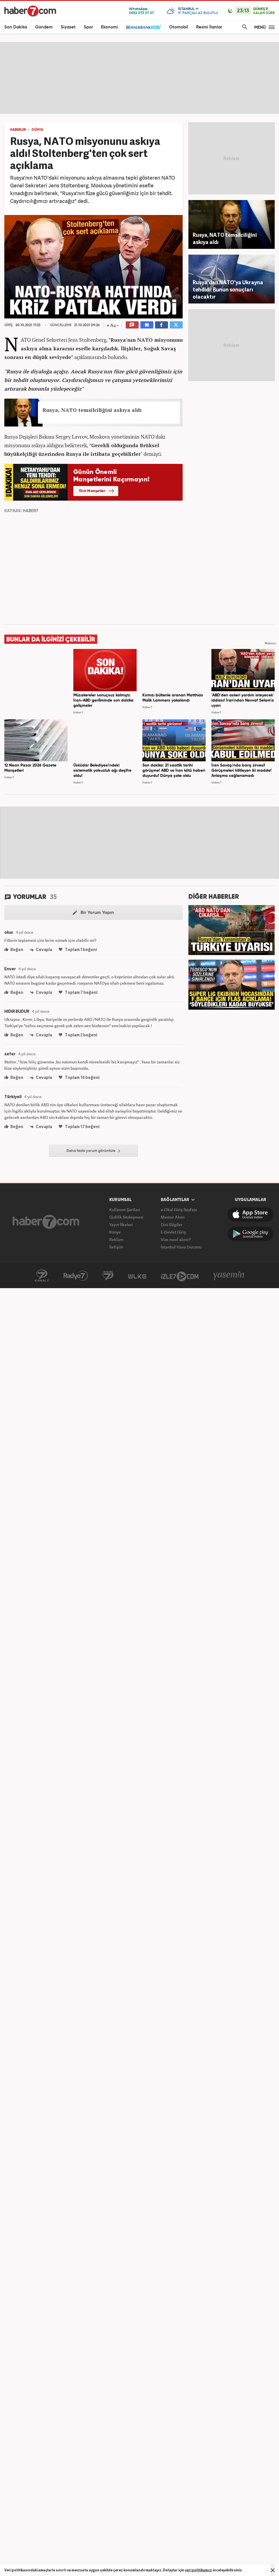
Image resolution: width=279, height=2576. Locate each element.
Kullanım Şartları (124, 1209)
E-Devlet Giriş (173, 1232)
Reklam (116, 1239)
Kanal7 (42, 1275)
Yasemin (229, 1275)
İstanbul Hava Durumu (181, 1247)
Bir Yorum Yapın (93, 913)
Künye (115, 1232)
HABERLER (18, 130)
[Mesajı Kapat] (273, 2570)
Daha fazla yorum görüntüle (93, 1151)
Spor (88, 27)
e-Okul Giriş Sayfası (179, 1209)
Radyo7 (76, 1275)
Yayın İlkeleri (121, 1224)
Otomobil (178, 27)
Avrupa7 (108, 1275)
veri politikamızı (198, 2570)
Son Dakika (15, 27)
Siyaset (68, 27)
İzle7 (179, 1275)
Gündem (44, 27)
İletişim (116, 1247)
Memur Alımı (173, 1217)
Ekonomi (109, 27)
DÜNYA (37, 130)
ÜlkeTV (137, 1275)
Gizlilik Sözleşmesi (126, 1217)
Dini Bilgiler (171, 1224)
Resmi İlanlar (209, 27)
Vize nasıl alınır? (176, 1239)
